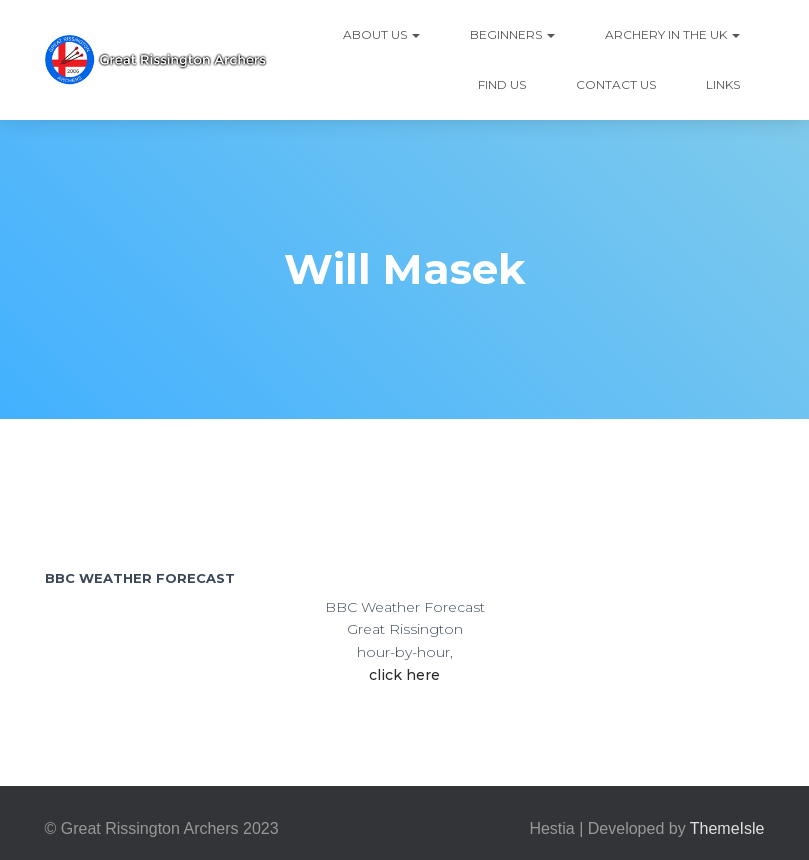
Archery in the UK (672, 34)
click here (404, 675)
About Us (381, 34)
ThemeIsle (727, 828)
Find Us (502, 84)
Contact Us (616, 84)
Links (723, 84)
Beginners (512, 34)
